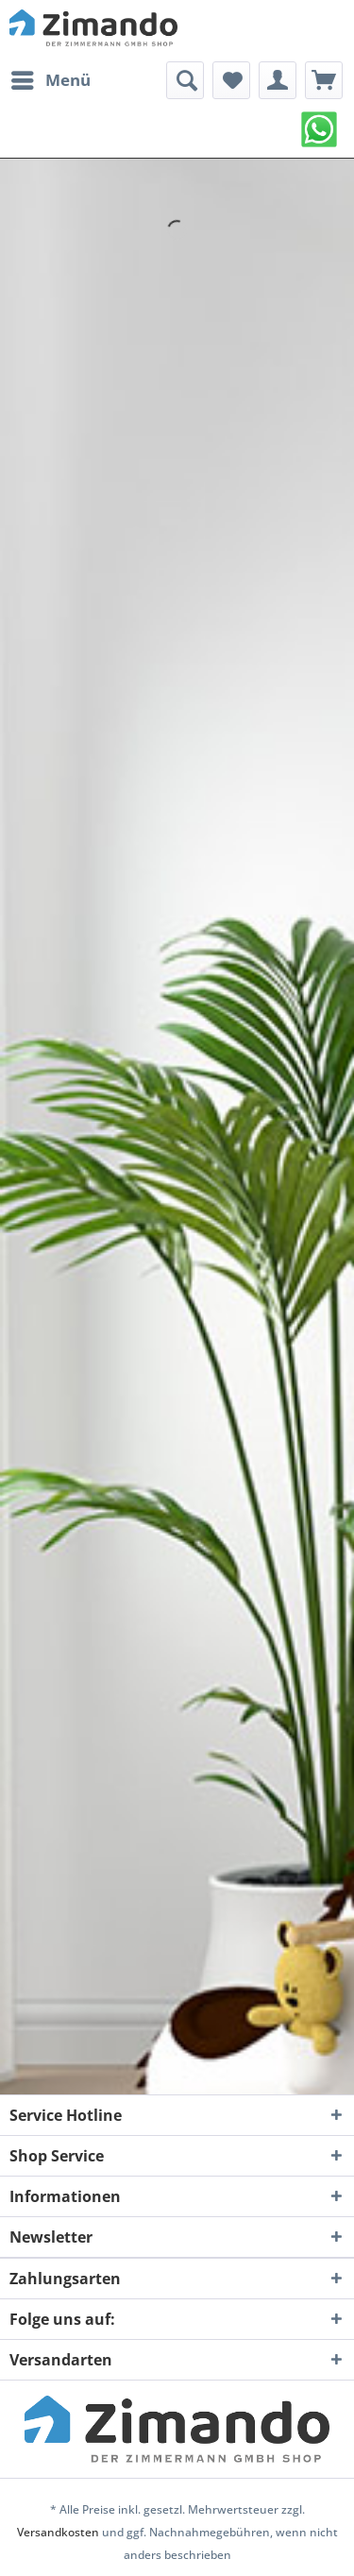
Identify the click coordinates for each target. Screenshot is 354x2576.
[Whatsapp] (319, 129)
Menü (51, 78)
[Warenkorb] (324, 80)
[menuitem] (50, 80)
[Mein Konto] (277, 80)
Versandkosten (58, 2532)
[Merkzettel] (231, 80)
